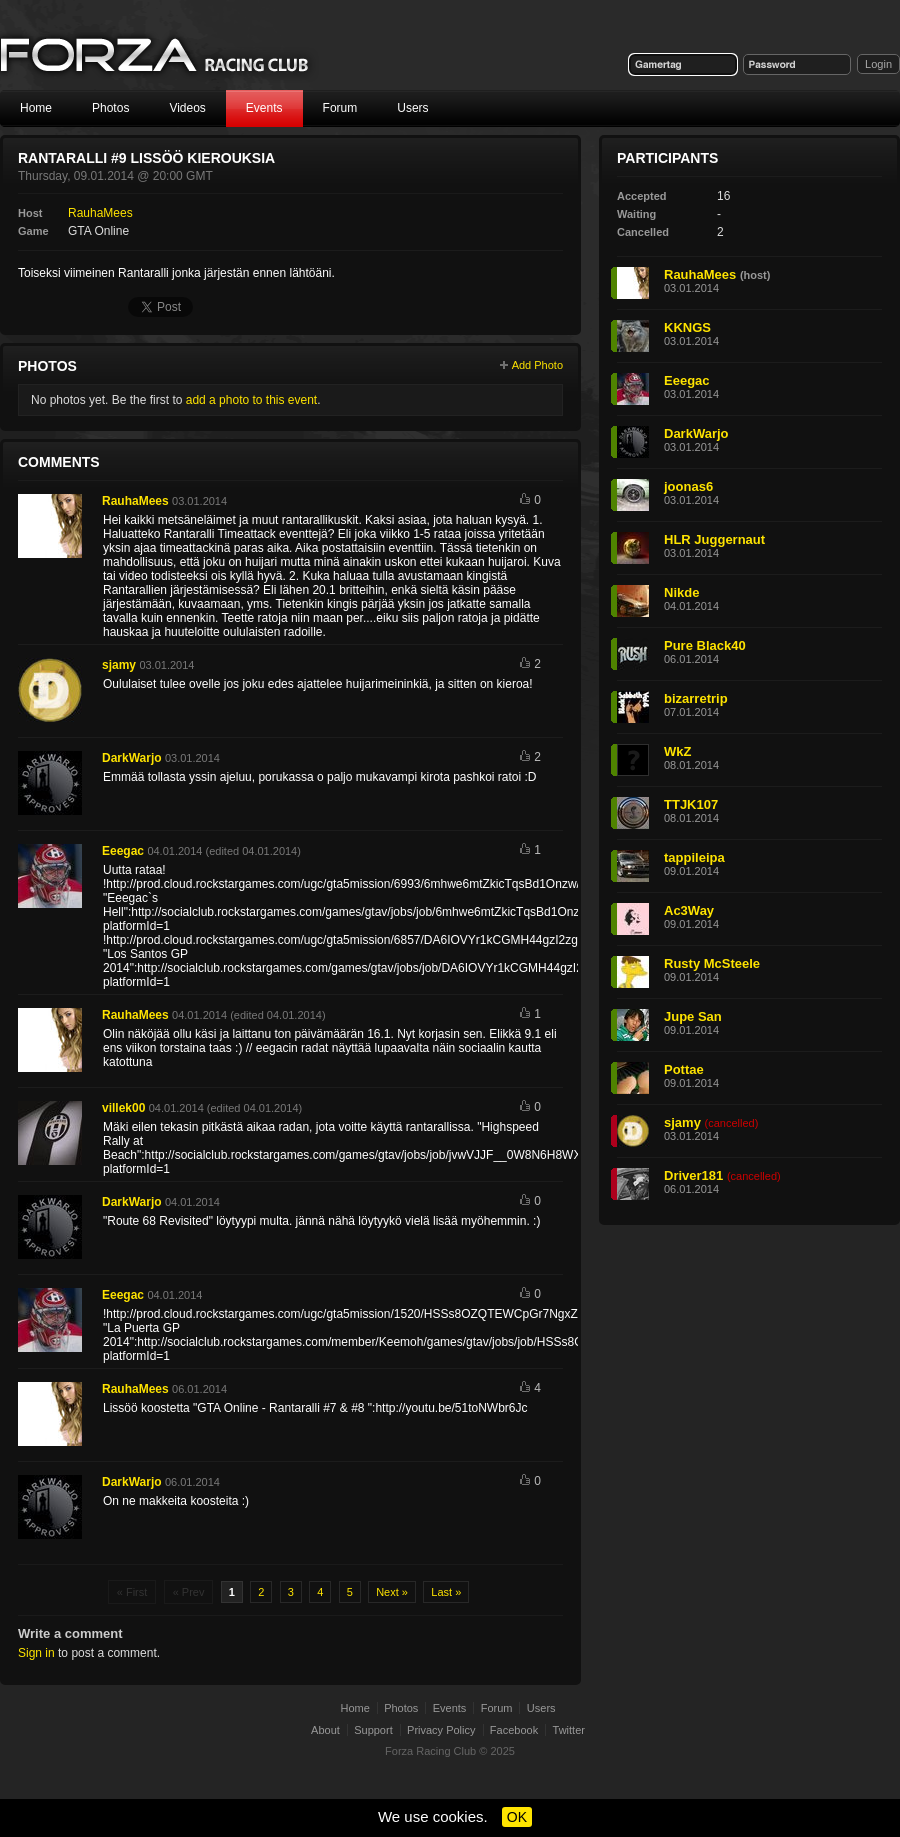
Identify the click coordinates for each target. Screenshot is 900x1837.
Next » (392, 1592)
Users (412, 108)
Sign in (36, 1653)
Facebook (514, 1730)
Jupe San (693, 1016)
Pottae (684, 1069)
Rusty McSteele (712, 963)
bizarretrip (696, 698)
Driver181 (693, 1175)
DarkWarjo (132, 758)
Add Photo (537, 365)
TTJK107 (691, 804)
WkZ (677, 751)
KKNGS (687, 327)
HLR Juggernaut (714, 539)
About (325, 1730)
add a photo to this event (251, 400)
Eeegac (123, 851)
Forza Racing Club (430, 1751)
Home (36, 108)
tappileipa (694, 857)
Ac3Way (689, 910)
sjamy (119, 665)
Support (373, 1730)
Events (264, 108)
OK (517, 1817)
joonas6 (688, 486)
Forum (340, 108)
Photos (110, 108)
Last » (446, 1592)
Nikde (681, 592)
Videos (187, 108)
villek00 (123, 1108)
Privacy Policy (441, 1730)
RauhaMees (100, 213)
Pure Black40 (705, 645)
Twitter (569, 1730)
